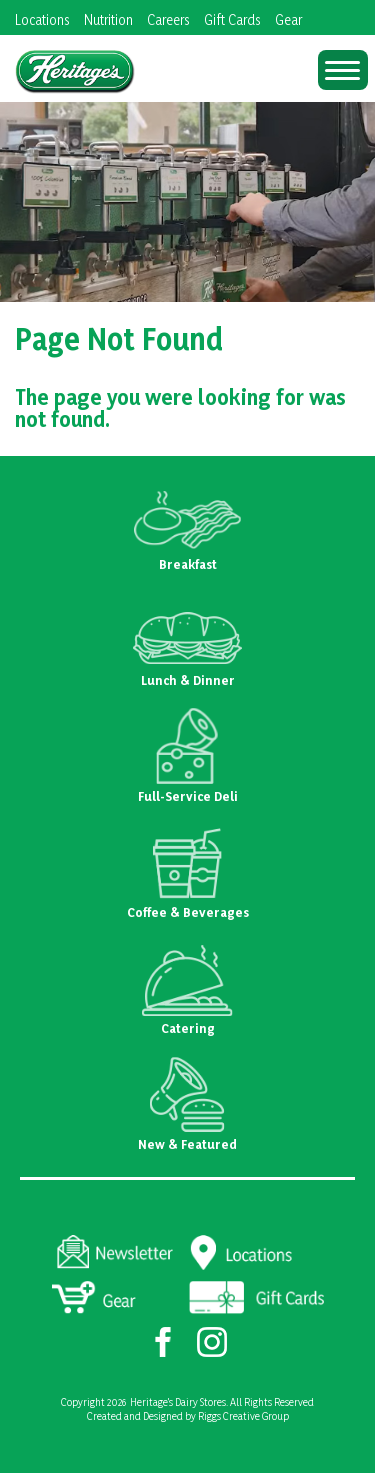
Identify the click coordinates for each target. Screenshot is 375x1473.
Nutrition (108, 19)
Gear (288, 19)
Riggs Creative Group (243, 1416)
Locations (42, 19)
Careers (168, 19)
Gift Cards (232, 19)
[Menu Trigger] (343, 70)
